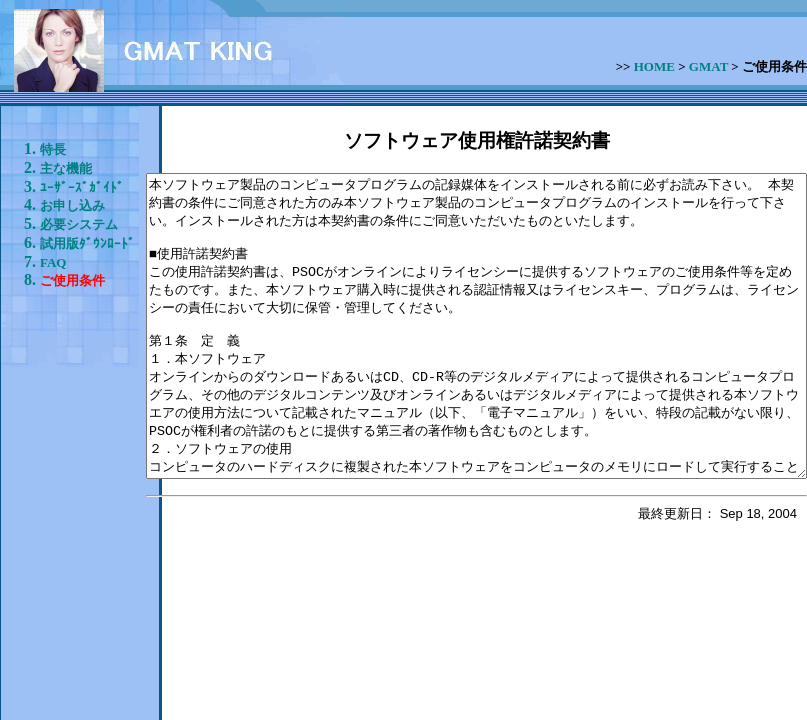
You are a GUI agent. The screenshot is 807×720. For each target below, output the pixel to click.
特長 (53, 149)
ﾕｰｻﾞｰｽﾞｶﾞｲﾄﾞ (50, 237)
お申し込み (53, 305)
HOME (654, 66)
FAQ (53, 482)
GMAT (708, 66)
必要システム (53, 360)
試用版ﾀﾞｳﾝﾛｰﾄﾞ (53, 431)
